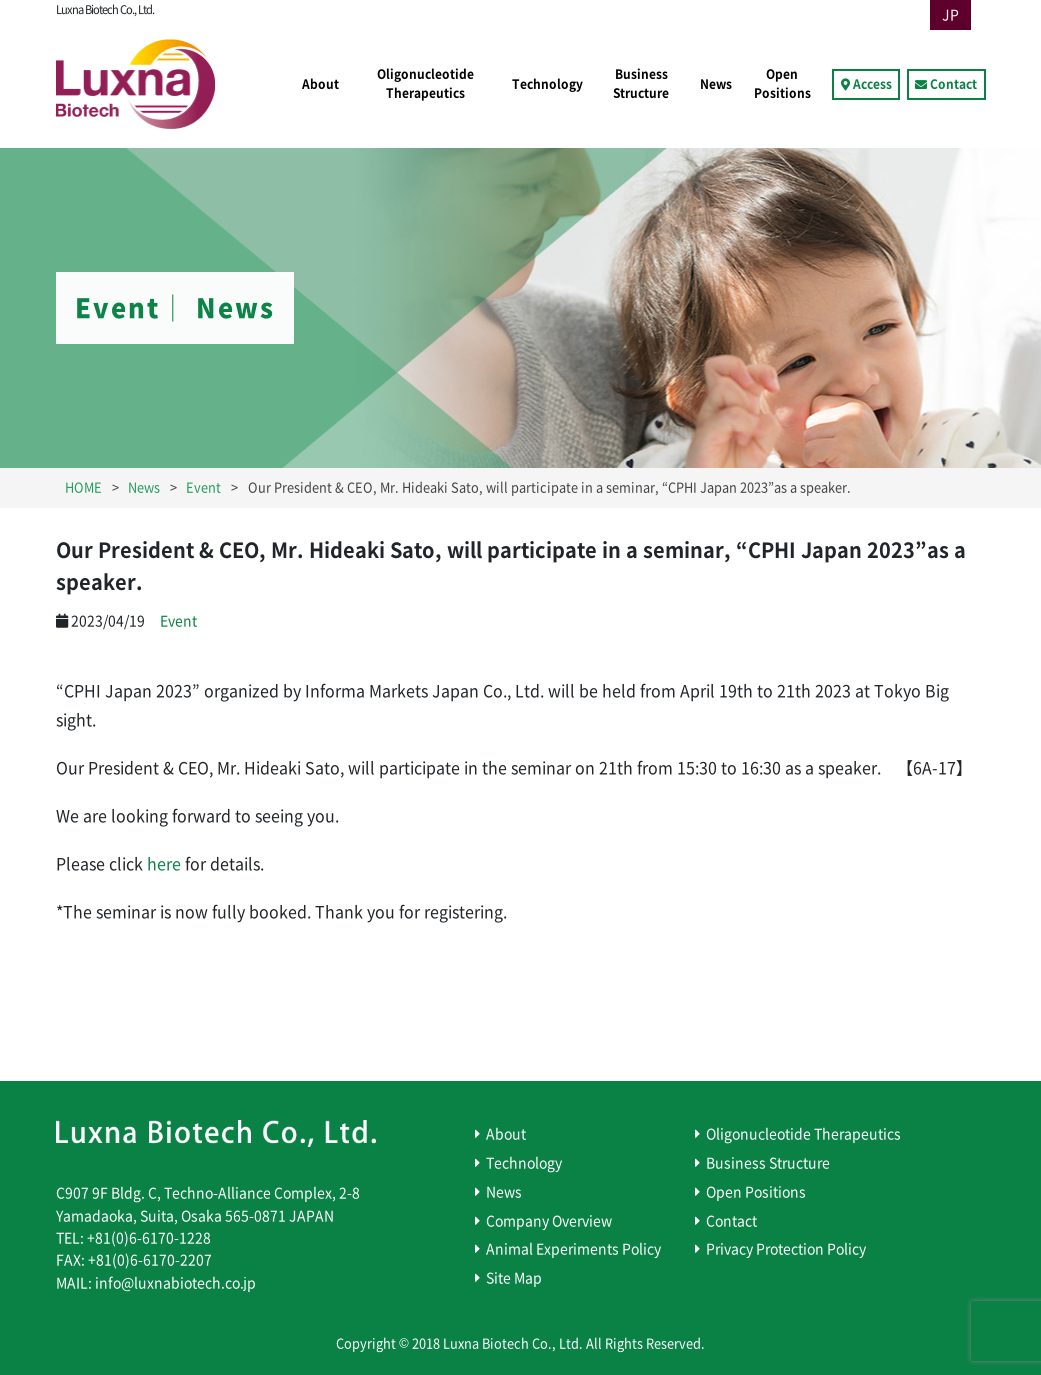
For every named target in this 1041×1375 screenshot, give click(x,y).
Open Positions (782, 83)
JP (950, 15)
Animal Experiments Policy (573, 1249)
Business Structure (641, 83)
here (164, 864)
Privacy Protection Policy (786, 1249)
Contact (953, 84)
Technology (547, 84)
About (320, 84)
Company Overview (549, 1221)
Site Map (514, 1278)
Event (178, 621)
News (716, 84)
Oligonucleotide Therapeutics (425, 83)
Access (872, 84)
